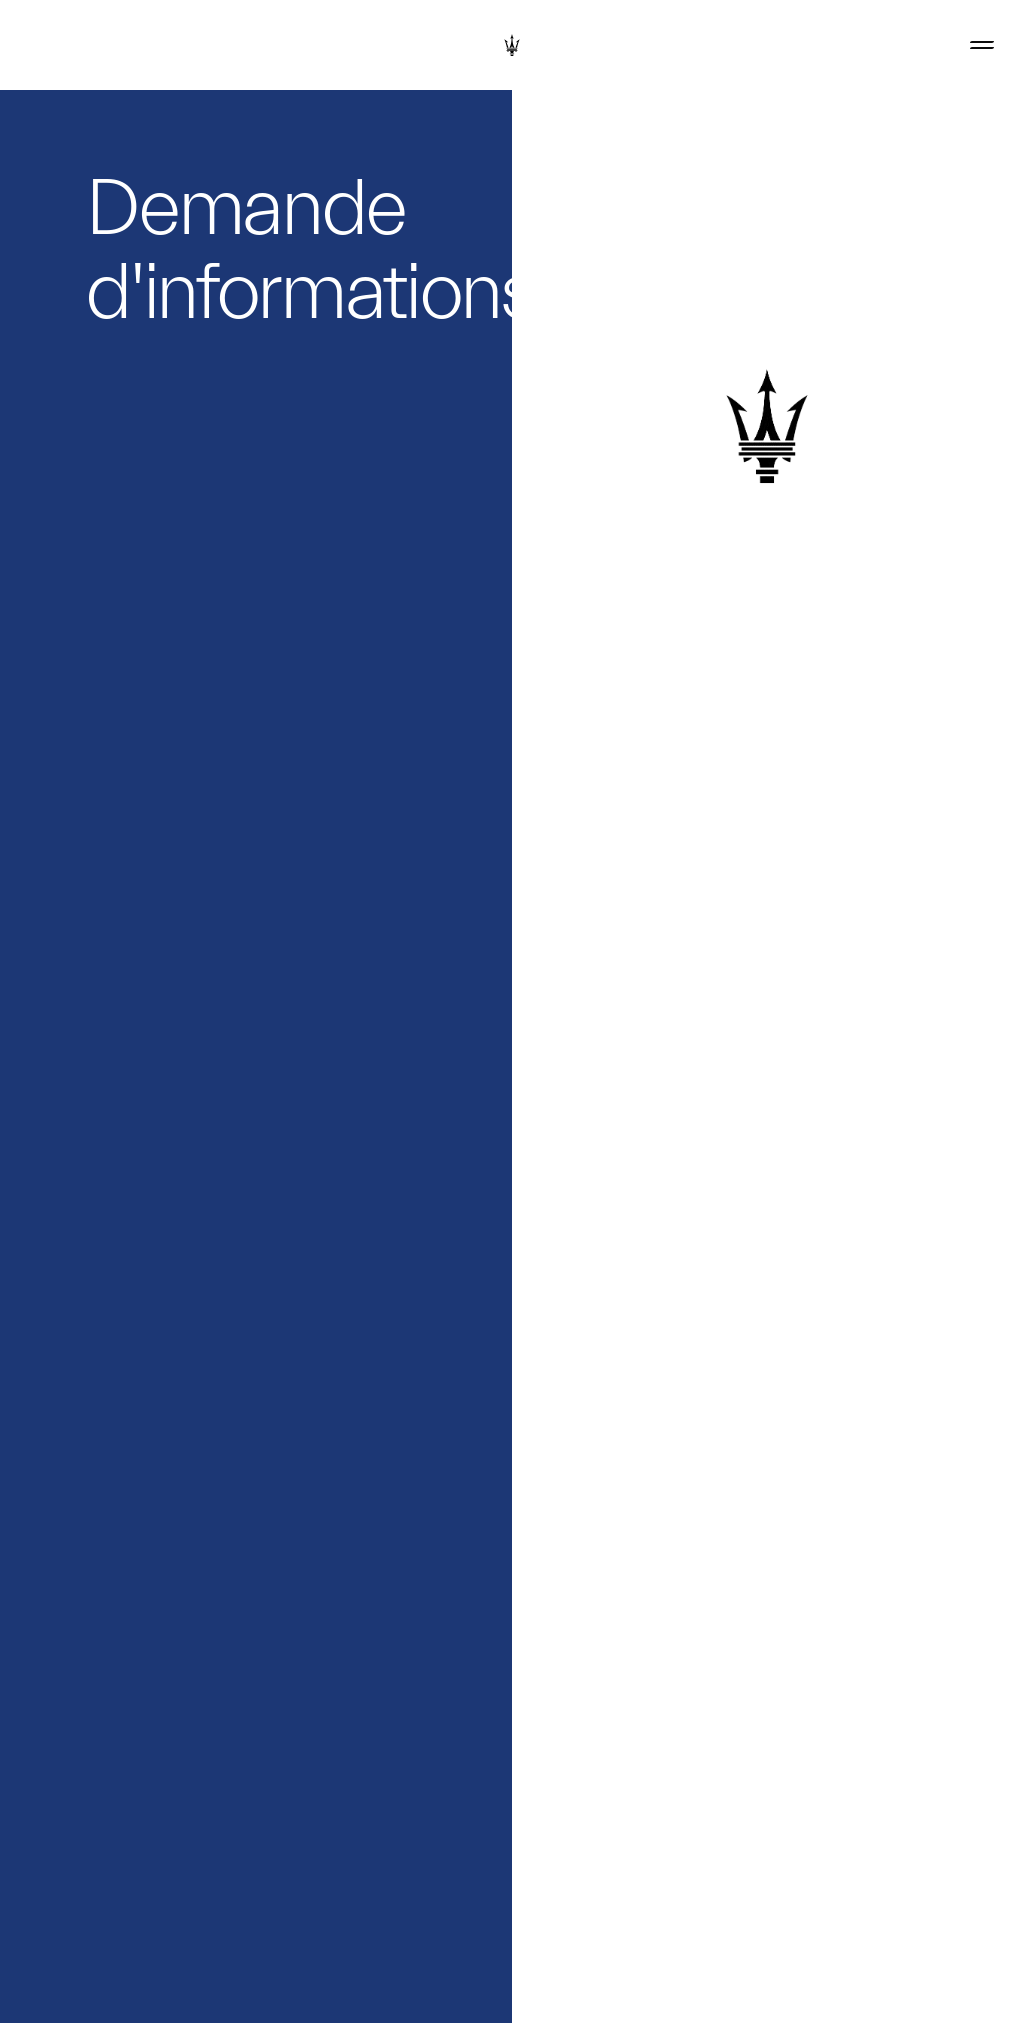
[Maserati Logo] (512, 45)
